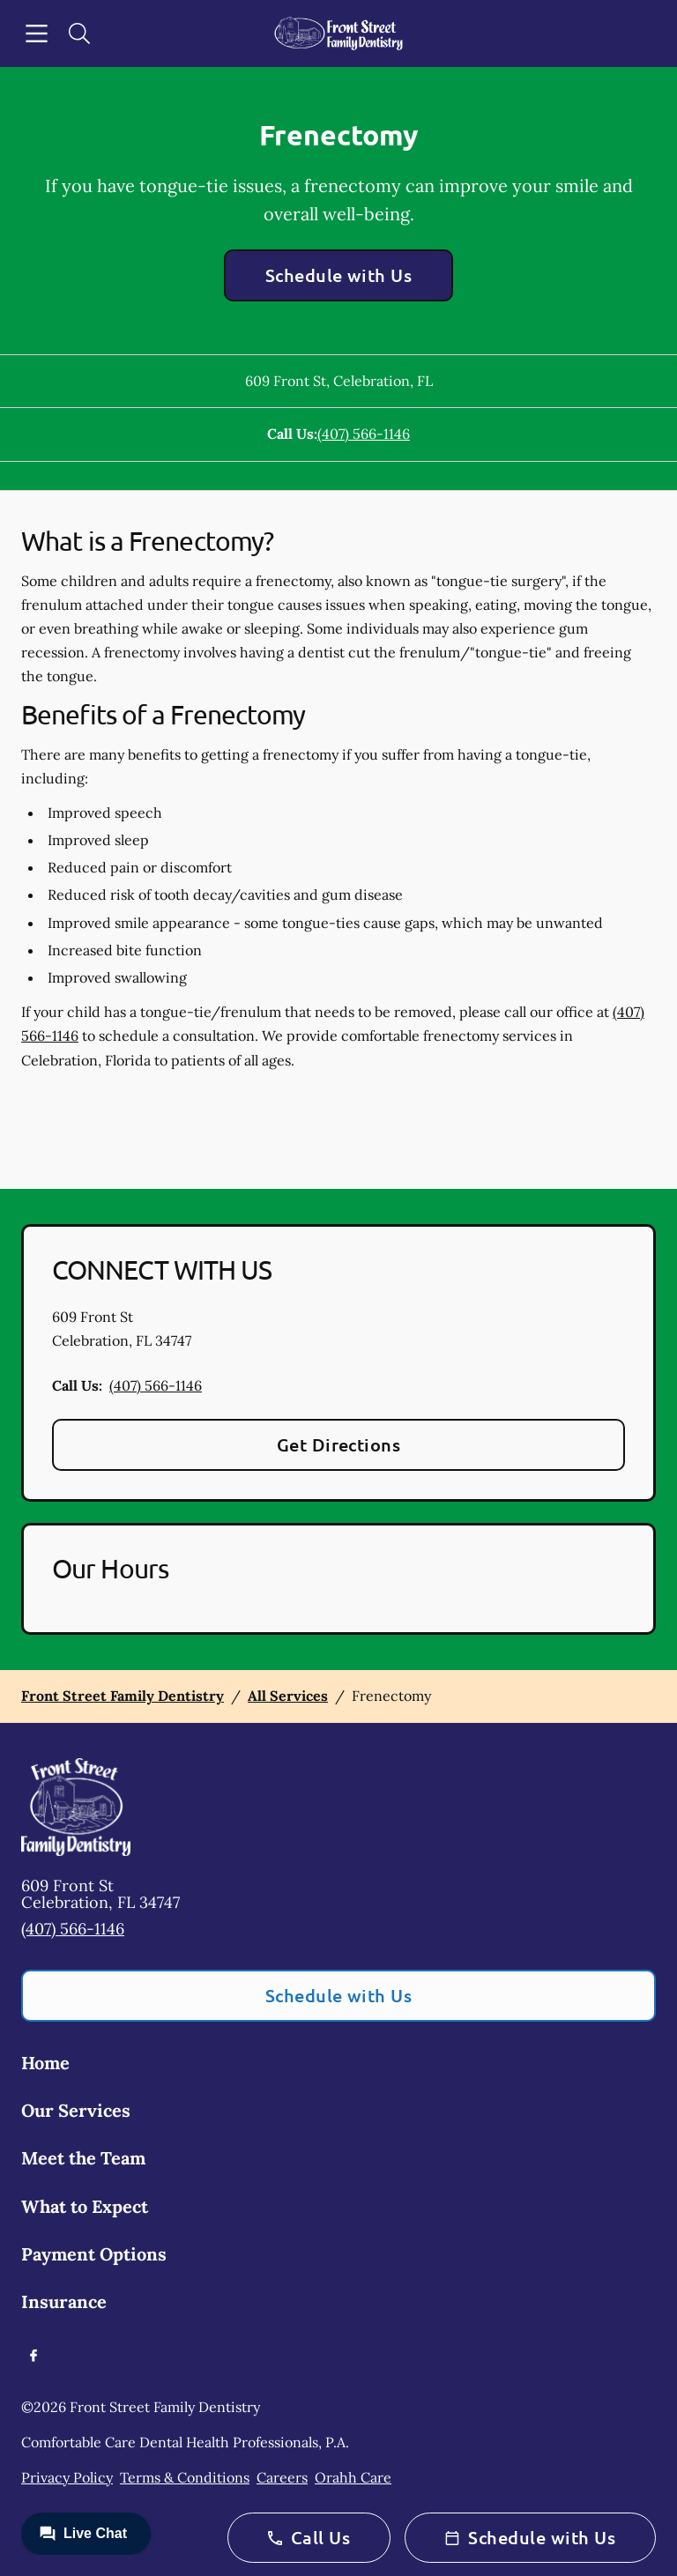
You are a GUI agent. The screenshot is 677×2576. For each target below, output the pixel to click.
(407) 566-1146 (363, 433)
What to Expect (84, 2206)
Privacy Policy (67, 2477)
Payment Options (94, 2254)
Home (45, 2063)
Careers (282, 2477)
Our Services (75, 2110)
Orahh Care (353, 2477)
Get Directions (339, 1444)
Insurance (64, 2301)
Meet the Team (83, 2158)
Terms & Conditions (184, 2477)
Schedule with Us (339, 275)
